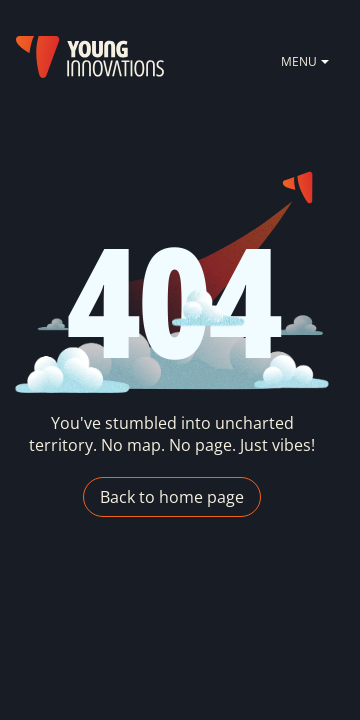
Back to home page (172, 497)
